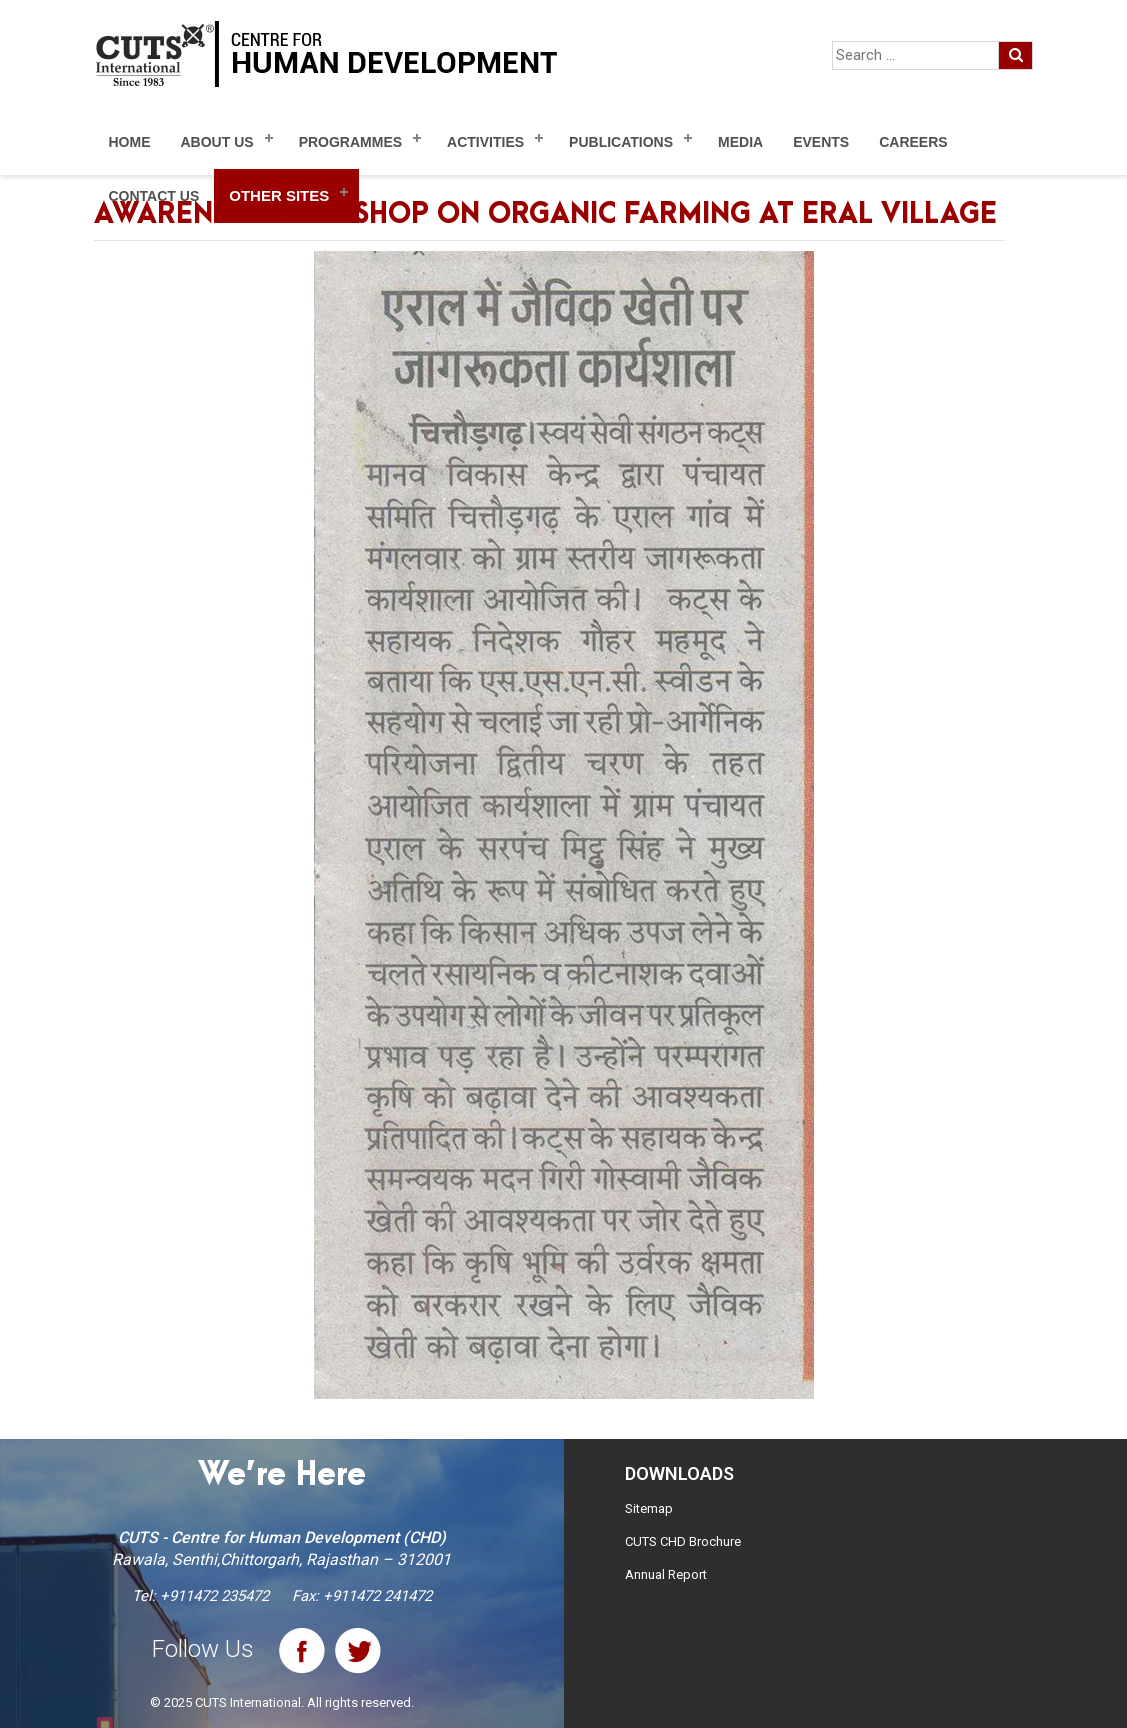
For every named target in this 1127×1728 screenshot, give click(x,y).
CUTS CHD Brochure (683, 1541)
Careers (913, 142)
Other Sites (279, 195)
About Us (217, 142)
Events (821, 142)
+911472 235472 (214, 1596)
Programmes (350, 142)
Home (130, 142)
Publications (621, 142)
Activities (485, 142)
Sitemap (649, 1508)
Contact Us (154, 196)
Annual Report (666, 1574)
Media (740, 142)
